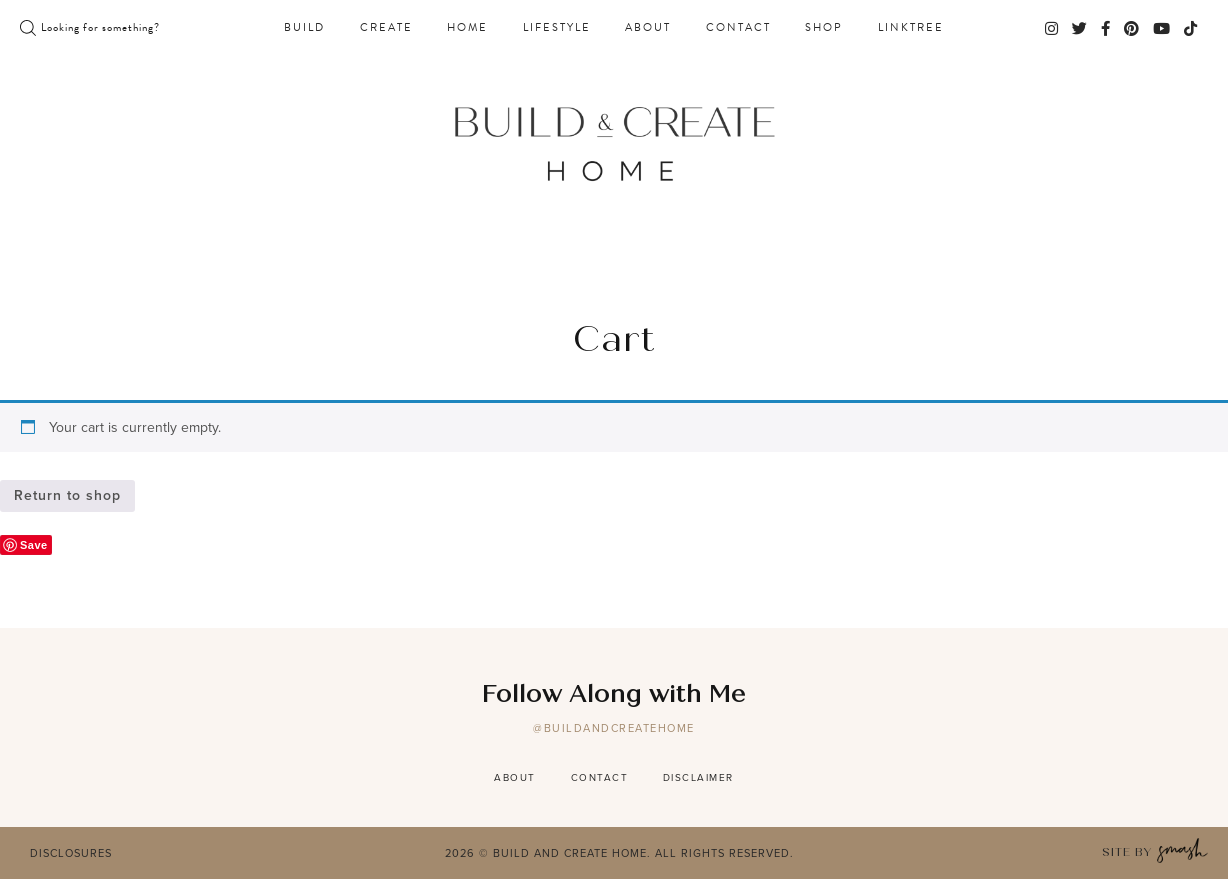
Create (386, 28)
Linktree (911, 28)
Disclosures (71, 853)
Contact (738, 28)
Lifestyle (557, 28)
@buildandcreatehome (614, 728)
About (648, 28)
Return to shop (67, 495)
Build (304, 28)
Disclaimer (698, 777)
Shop (824, 28)
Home (467, 28)
